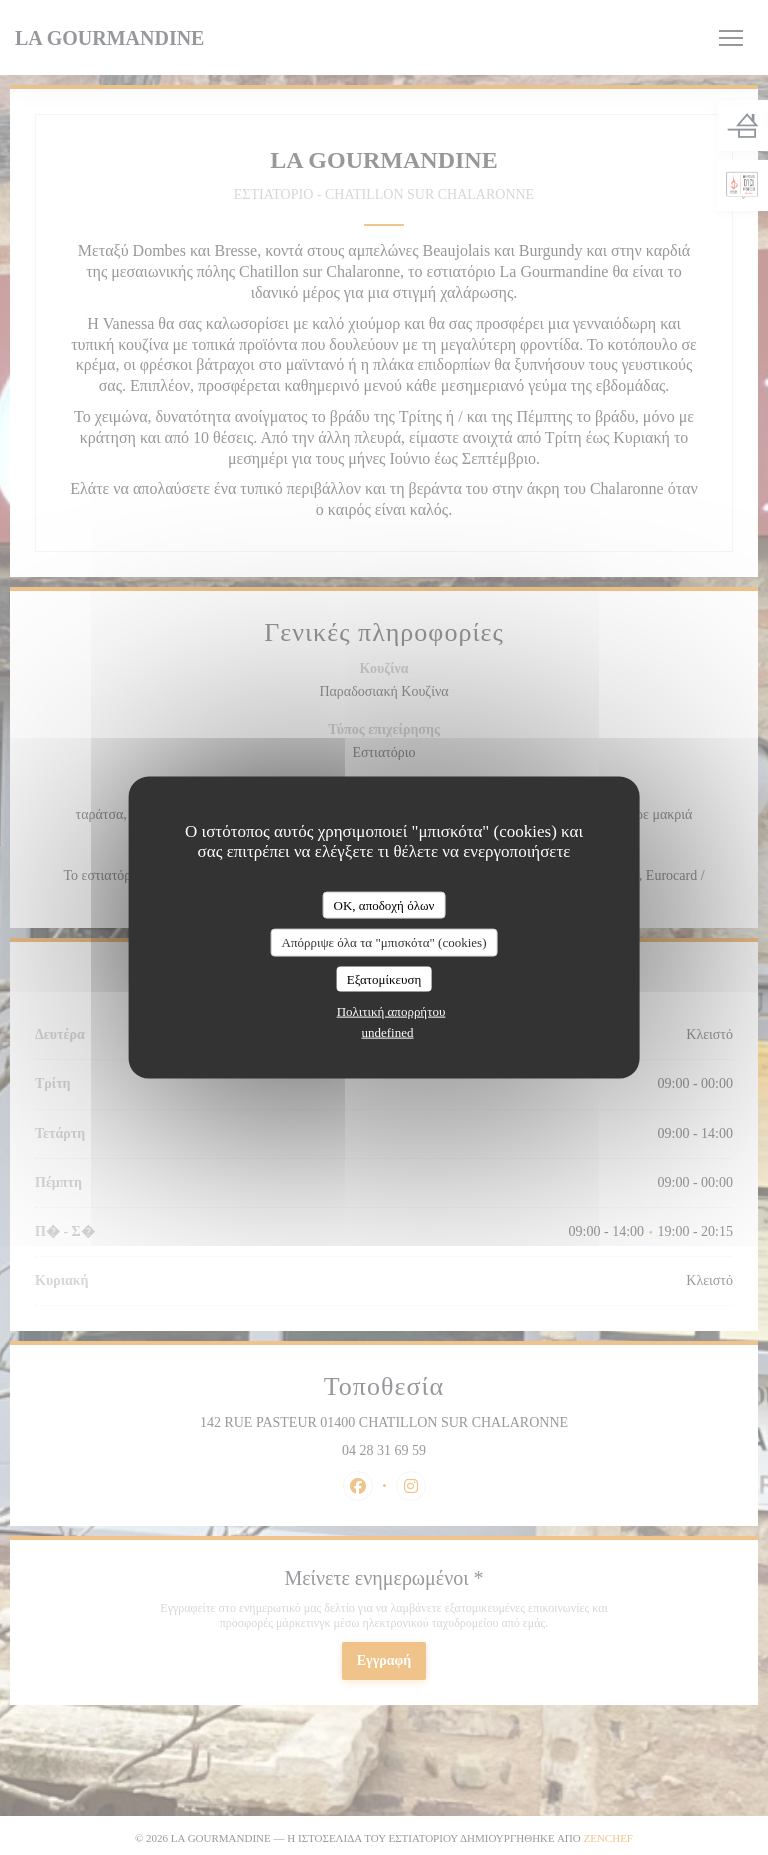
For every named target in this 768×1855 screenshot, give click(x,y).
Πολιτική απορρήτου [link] (391, 1011)
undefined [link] (388, 1032)
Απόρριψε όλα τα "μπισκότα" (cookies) (383, 942)
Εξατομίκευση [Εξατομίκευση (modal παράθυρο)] (384, 978)
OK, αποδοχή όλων (384, 904)
